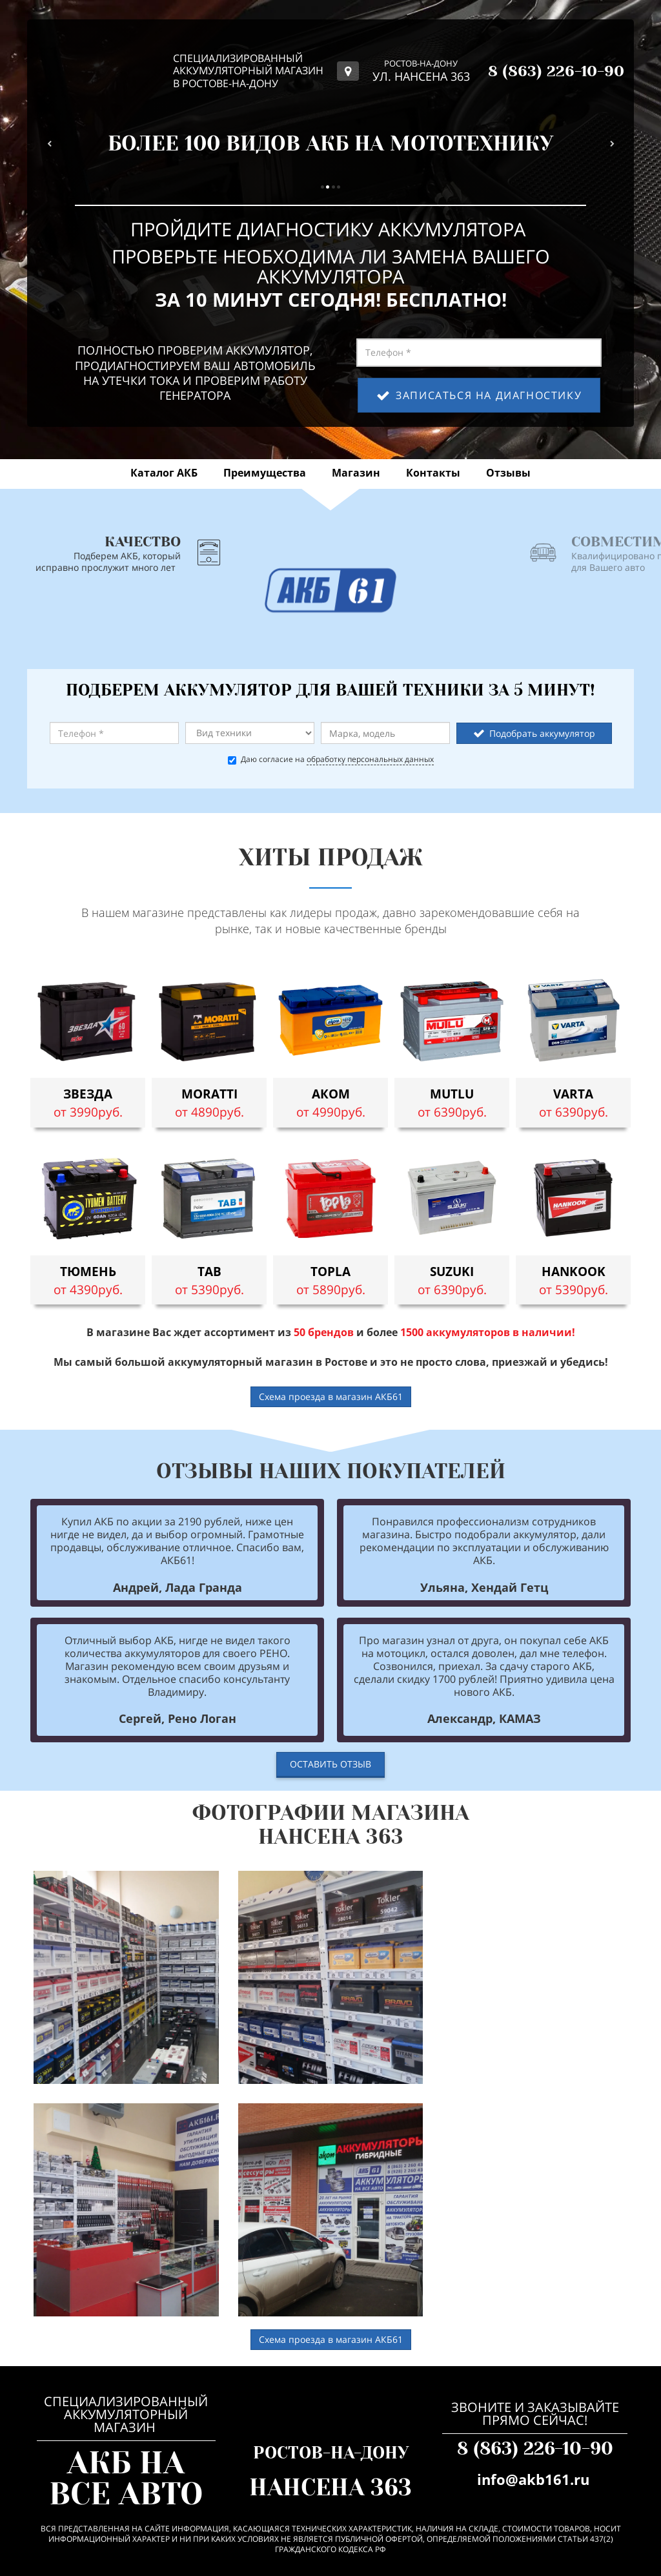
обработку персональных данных (370, 759)
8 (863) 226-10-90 (535, 2448)
